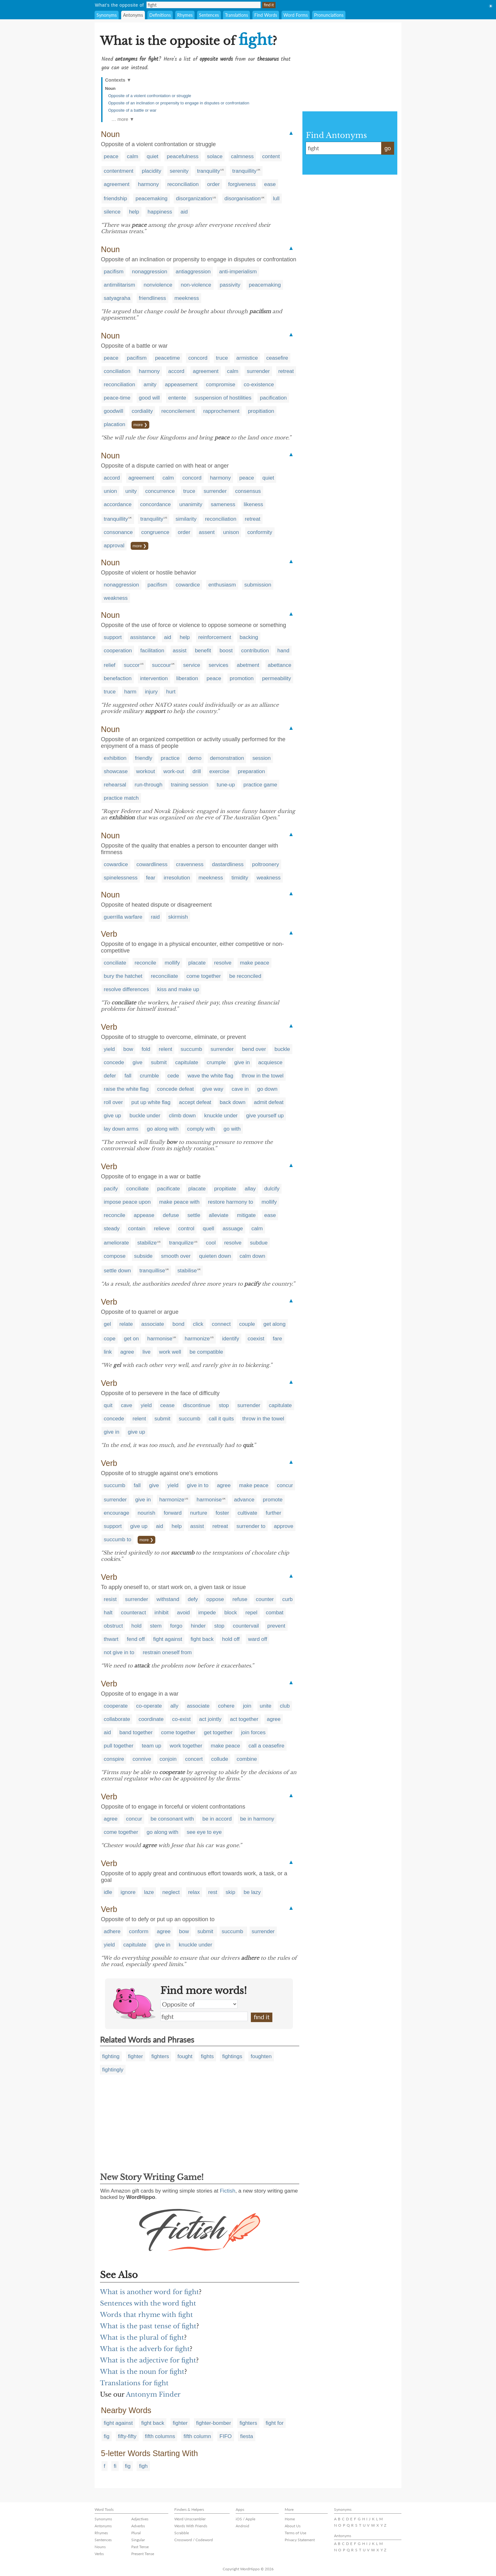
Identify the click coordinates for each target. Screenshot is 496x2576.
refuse (239, 1599)
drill (197, 771)
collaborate (117, 1719)
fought (184, 2056)
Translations (236, 15)
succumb (191, 1049)
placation (114, 424)
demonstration (227, 758)
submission (257, 585)
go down (267, 1089)
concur (285, 1485)
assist (179, 651)
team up (151, 1746)
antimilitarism (119, 285)
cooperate (116, 1706)
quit (108, 1405)
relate (126, 1324)
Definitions (160, 15)
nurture (198, 1513)
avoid (183, 1613)
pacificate (168, 1189)
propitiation (261, 411)
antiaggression (193, 272)
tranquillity (244, 171)
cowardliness (151, 864)
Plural (136, 2532)
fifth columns (160, 2436)
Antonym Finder (153, 2394)
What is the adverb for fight (145, 2349)
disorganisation (243, 199)
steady (112, 1229)
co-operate (149, 1706)
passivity (230, 285)
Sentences (209, 15)
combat (274, 1613)
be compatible (206, 1352)
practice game (260, 785)
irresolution (177, 878)
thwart (111, 1639)
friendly (143, 758)
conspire (114, 1759)
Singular (138, 2539)
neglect (171, 1892)
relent (165, 1049)
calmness (242, 156)
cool (211, 1243)
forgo (176, 1626)
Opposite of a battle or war (132, 110)
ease (270, 184)
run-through (149, 785)
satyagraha (117, 298)
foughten (261, 2056)
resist (110, 1599)
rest (212, 1892)
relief (109, 665)
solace (214, 156)
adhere (112, 1931)
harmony (148, 184)
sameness (223, 504)
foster (222, 1513)
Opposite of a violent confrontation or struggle (149, 95)
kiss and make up (178, 989)
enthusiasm (222, 585)
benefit (203, 651)
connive (142, 1759)
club (285, 1706)
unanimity (190, 504)
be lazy (252, 1892)
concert (194, 1759)
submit (159, 1062)
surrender (258, 371)
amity (150, 385)
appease (144, 1215)
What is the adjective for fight (148, 2360)
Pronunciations (329, 15)
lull (276, 199)
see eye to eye (204, 1832)
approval (114, 546)
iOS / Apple (245, 2519)
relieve (162, 1229)
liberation (187, 678)
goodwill (113, 411)
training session (189, 785)
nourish (146, 1513)
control (186, 1229)
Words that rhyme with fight (146, 2314)
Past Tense (140, 2546)
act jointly (210, 1719)
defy (193, 1599)
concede (114, 1062)
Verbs (99, 2553)
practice (170, 758)
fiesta (246, 2436)
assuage (233, 1229)
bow (128, 1049)
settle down (117, 1271)
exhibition (115, 758)
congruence (155, 532)
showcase (116, 771)
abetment (248, 665)
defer (110, 1076)
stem (156, 1626)
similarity (186, 519)
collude (219, 1759)
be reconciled (245, 976)
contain (137, 1229)
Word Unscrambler (190, 2519)
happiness (160, 212)
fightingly (112, 2070)
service (191, 665)
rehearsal (115, 785)
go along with (162, 1129)
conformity (259, 532)
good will (149, 398)
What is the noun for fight (142, 2371)
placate (197, 963)
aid (184, 212)
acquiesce (270, 1062)
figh (143, 2466)
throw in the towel (262, 1076)
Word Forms (295, 15)
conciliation (117, 371)
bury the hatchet (123, 976)
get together (218, 1732)
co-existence (259, 385)
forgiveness (242, 184)
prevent (276, 1626)
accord (176, 371)
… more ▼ (122, 119)
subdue (259, 1243)
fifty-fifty (127, 2436)
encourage (116, 1513)
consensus (248, 491)
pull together (118, 1746)
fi (115, 2466)
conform (138, 1931)
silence (112, 212)
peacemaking (151, 199)
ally (174, 1706)
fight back (202, 1639)
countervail (246, 1626)
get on (131, 1339)
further (273, 1513)
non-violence (196, 285)
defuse (171, 1215)
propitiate (225, 1189)
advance (244, 1500)
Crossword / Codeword (193, 2539)
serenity (179, 171)
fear (150, 878)
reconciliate (164, 976)
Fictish (227, 2191)
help (134, 212)
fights (207, 2056)
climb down (182, 1116)
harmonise (159, 1339)
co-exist (181, 1719)
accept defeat (195, 1102)
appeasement (181, 385)
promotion (242, 678)
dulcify (271, 1189)
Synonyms (106, 15)
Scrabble (181, 2532)
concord (197, 358)
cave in (240, 1089)
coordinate (151, 1719)
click (198, 1324)
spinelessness (121, 878)
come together (203, 976)
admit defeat (269, 1102)
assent (206, 532)
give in (242, 1062)
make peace (254, 963)
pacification (273, 398)
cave (126, 1405)
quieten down (215, 1256)
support (113, 637)
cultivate (247, 1513)
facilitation (152, 651)
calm (132, 156)
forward (173, 1513)
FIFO (226, 2436)
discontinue (196, 1405)
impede (207, 1613)
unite (265, 1706)
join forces (253, 1732)
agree (127, 1352)
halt (108, 1613)
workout (145, 771)
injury (151, 692)
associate (152, 1324)
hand (283, 651)
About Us (293, 2525)
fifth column (197, 2436)
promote (272, 1500)
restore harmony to (230, 1202)
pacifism (113, 272)
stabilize (147, 1243)
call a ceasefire (266, 1746)
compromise (220, 385)
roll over (113, 1102)
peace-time (117, 398)
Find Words (265, 15)
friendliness (152, 298)
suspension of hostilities (223, 398)
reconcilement (178, 411)
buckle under (145, 1116)
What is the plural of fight (142, 2337)
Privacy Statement (300, 2539)
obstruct (113, 1626)
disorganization (194, 199)
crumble (149, 1076)
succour (161, 665)
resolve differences (126, 989)
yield (109, 1049)
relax (194, 1892)
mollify (172, 963)
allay (250, 1189)
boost (226, 651)
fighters (160, 2056)
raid (155, 917)
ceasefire (277, 358)
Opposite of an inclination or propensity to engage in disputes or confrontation (178, 103)
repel (251, 1613)
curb (287, 1599)
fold (146, 1049)
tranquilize (181, 1243)
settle (194, 1215)
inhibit (161, 1613)
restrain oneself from (167, 1652)
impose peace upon (127, 1202)
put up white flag (150, 1102)
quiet (152, 156)
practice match (121, 798)
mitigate (246, 1215)
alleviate (218, 1215)
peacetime (167, 358)
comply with (201, 1129)
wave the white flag (210, 1076)
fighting (111, 2056)
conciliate (115, 963)
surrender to (250, 1526)
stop (224, 1405)
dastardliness (228, 864)
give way (212, 1089)
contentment (118, 171)
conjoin (168, 1759)
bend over (254, 1049)
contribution (255, 651)
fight (204, 2016)
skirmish (178, 917)
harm (130, 692)
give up (112, 1116)
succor (132, 665)
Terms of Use (295, 2532)
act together (244, 1719)
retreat (286, 371)
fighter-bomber (213, 2423)
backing (248, 637)
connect (221, 1324)
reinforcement (214, 637)
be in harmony (257, 1819)
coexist (256, 1339)
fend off (136, 1639)
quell (208, 1229)
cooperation (118, 651)
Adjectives (139, 2519)
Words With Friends (190, 2525)
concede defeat (175, 1089)
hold (136, 1626)
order (213, 184)
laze (149, 1892)
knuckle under (221, 1116)
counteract (133, 1613)
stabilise (187, 1271)
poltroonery (265, 864)
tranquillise (152, 1271)
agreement (116, 184)
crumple (216, 1062)
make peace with (179, 1202)
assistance (142, 637)
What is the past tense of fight (148, 2326)
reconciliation (183, 184)
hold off (230, 1639)
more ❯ (140, 424)
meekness (187, 298)
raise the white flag (126, 1089)
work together (186, 1746)
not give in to (119, 1652)
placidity (151, 171)
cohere (226, 1706)
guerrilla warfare (123, 917)
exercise (219, 771)
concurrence (160, 491)
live (146, 1352)
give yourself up (265, 1116)
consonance (118, 532)
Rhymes (185, 15)
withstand (168, 1599)
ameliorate (116, 1243)
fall (127, 1076)
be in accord (217, 1819)
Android (242, 2525)
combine (247, 1759)
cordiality (142, 411)
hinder (198, 1626)
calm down (252, 1256)
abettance (279, 665)
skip (230, 1892)
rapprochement (221, 411)
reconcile (145, 963)
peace (111, 156)
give (137, 1062)
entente (177, 398)
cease (167, 1405)
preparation (251, 771)
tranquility (208, 171)
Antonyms (133, 15)
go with (232, 1129)
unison (231, 532)
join (247, 1706)
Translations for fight (134, 2383)
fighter (135, 2056)
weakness (116, 598)
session (261, 758)
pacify (111, 1189)
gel (107, 1324)
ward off (257, 1639)
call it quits (221, 1419)
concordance (155, 504)
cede (173, 1076)
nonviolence (158, 285)
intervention (154, 678)
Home (290, 2519)
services (218, 665)
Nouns (100, 2546)
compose (115, 1256)
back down (232, 1102)
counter (265, 1599)
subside (143, 1256)
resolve (223, 963)
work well (170, 1352)
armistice (247, 358)
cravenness (189, 864)
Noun (110, 88)
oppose (215, 1599)
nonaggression (149, 272)
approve (283, 1526)
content (271, 156)
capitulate (186, 1062)
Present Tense (142, 2553)
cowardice (188, 585)
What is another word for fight (149, 2292)
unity (131, 491)
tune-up (226, 785)
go (387, 148)
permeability (276, 678)
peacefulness (182, 156)
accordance (118, 504)
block (230, 1613)
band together (135, 1732)
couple (247, 1324)
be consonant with (172, 1819)
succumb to (117, 1539)
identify (230, 1339)
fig (106, 2436)
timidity (240, 878)
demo (195, 758)
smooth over (176, 1256)
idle (108, 1892)
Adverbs (138, 2525)
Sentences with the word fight (148, 2303)
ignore (128, 1892)
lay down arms (121, 1129)
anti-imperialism (238, 272)
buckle (282, 1049)
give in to (197, 1485)
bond (178, 1324)
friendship (115, 199)
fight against (167, 1639)
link (108, 1352)
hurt (170, 692)
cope (109, 1339)
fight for (275, 2423)
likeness (253, 504)
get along (275, 1324)
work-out (174, 771)
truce (222, 358)
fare (277, 1339)
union (110, 491)
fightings (232, 2056)
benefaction (118, 678)
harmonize (197, 1339)
